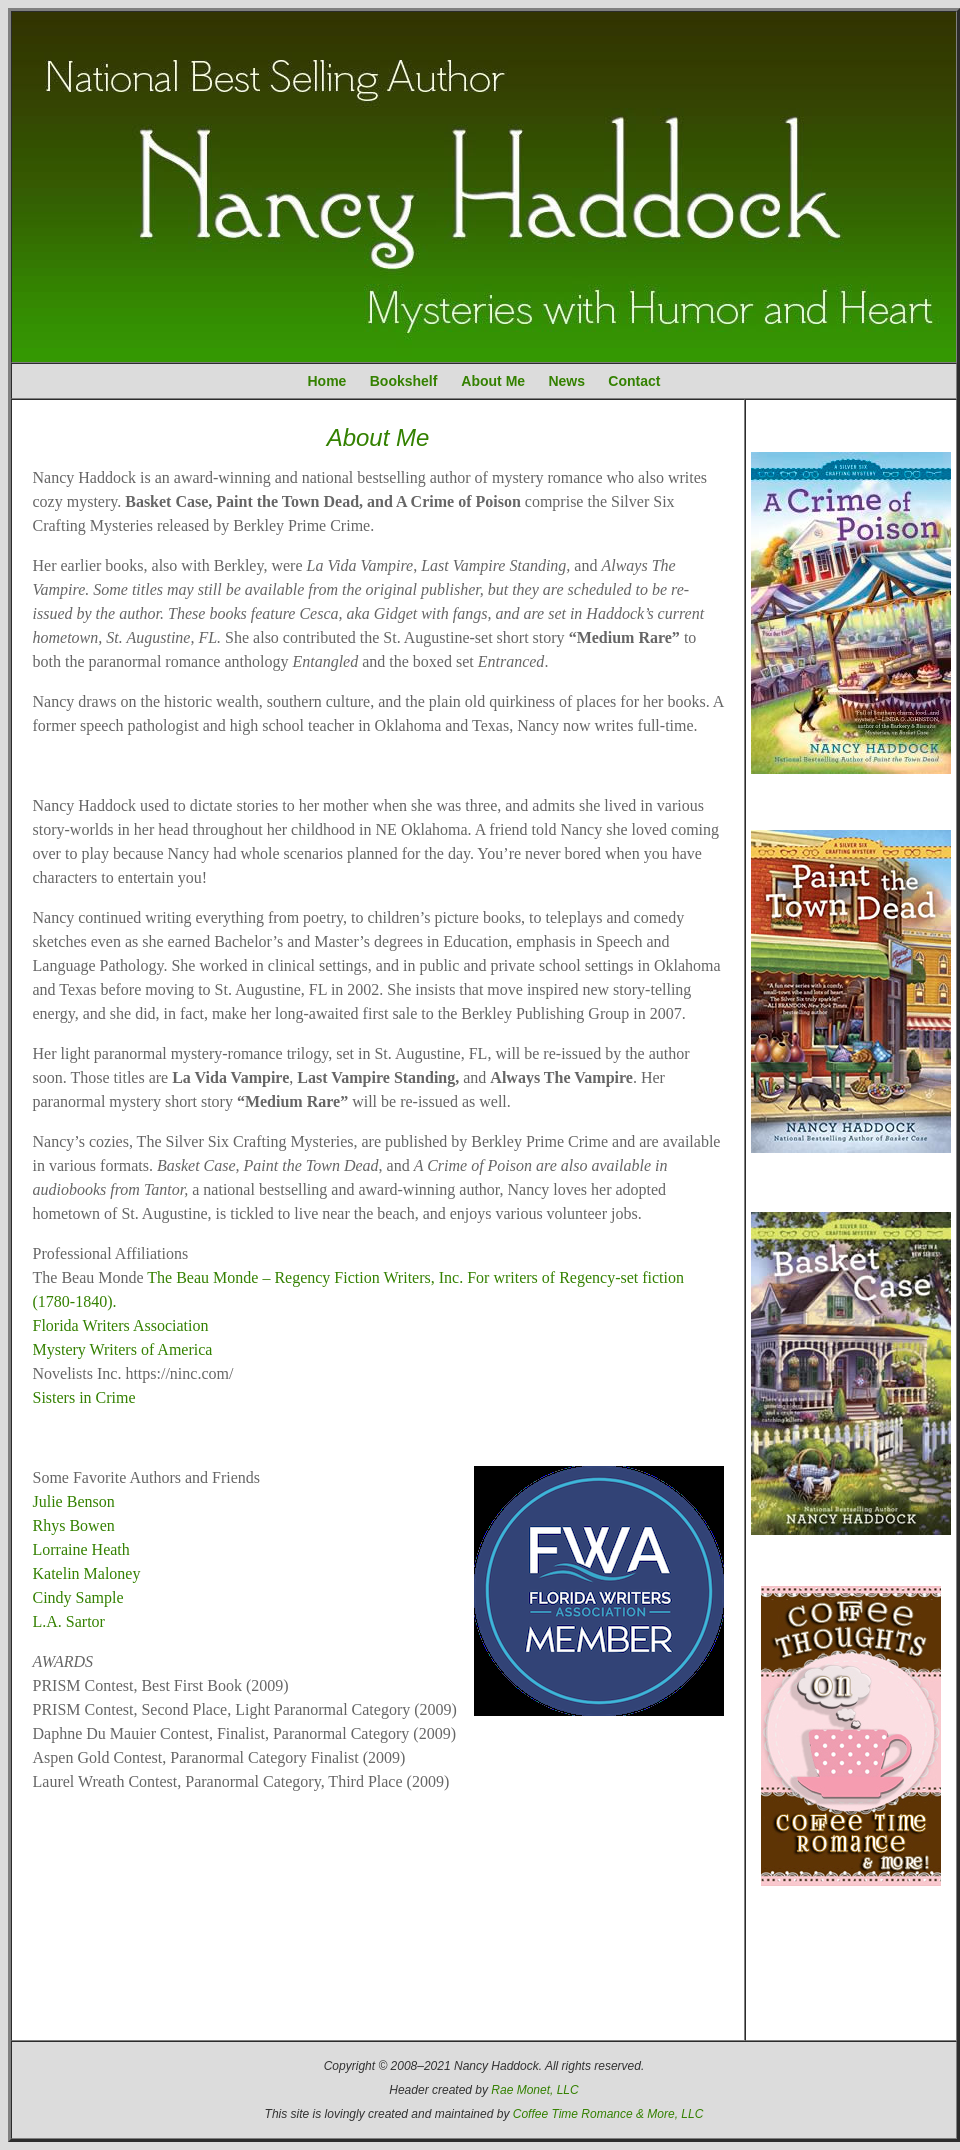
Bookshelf (404, 381)
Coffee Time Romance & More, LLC (608, 2114)
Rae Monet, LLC (534, 2090)
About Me (493, 381)
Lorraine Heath (81, 1549)
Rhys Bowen (74, 1525)
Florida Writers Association (121, 1325)
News (566, 381)
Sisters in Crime (84, 1397)
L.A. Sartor (69, 1621)
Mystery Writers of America (123, 1349)
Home (327, 381)
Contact (634, 381)
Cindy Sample (78, 1597)
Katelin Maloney (87, 1573)
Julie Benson (74, 1501)
